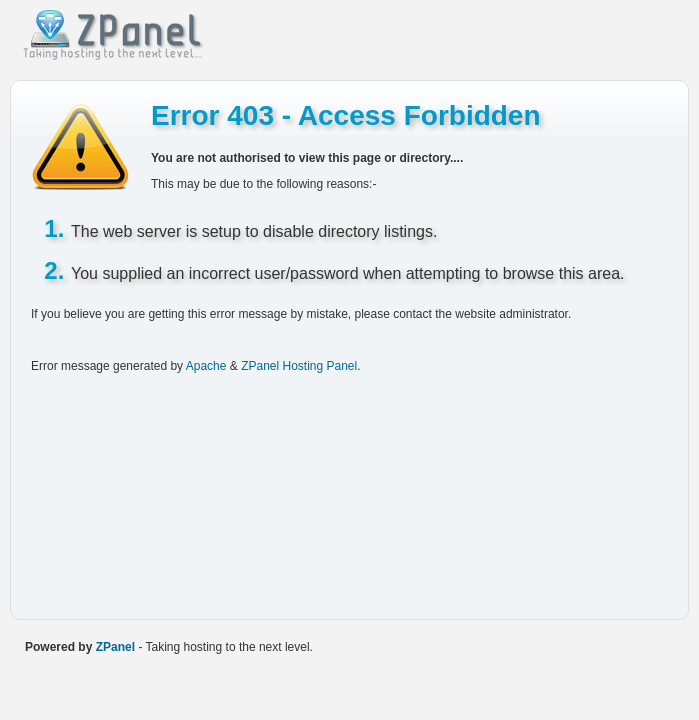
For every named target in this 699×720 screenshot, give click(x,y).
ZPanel (115, 647)
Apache (206, 366)
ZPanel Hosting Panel (299, 366)
